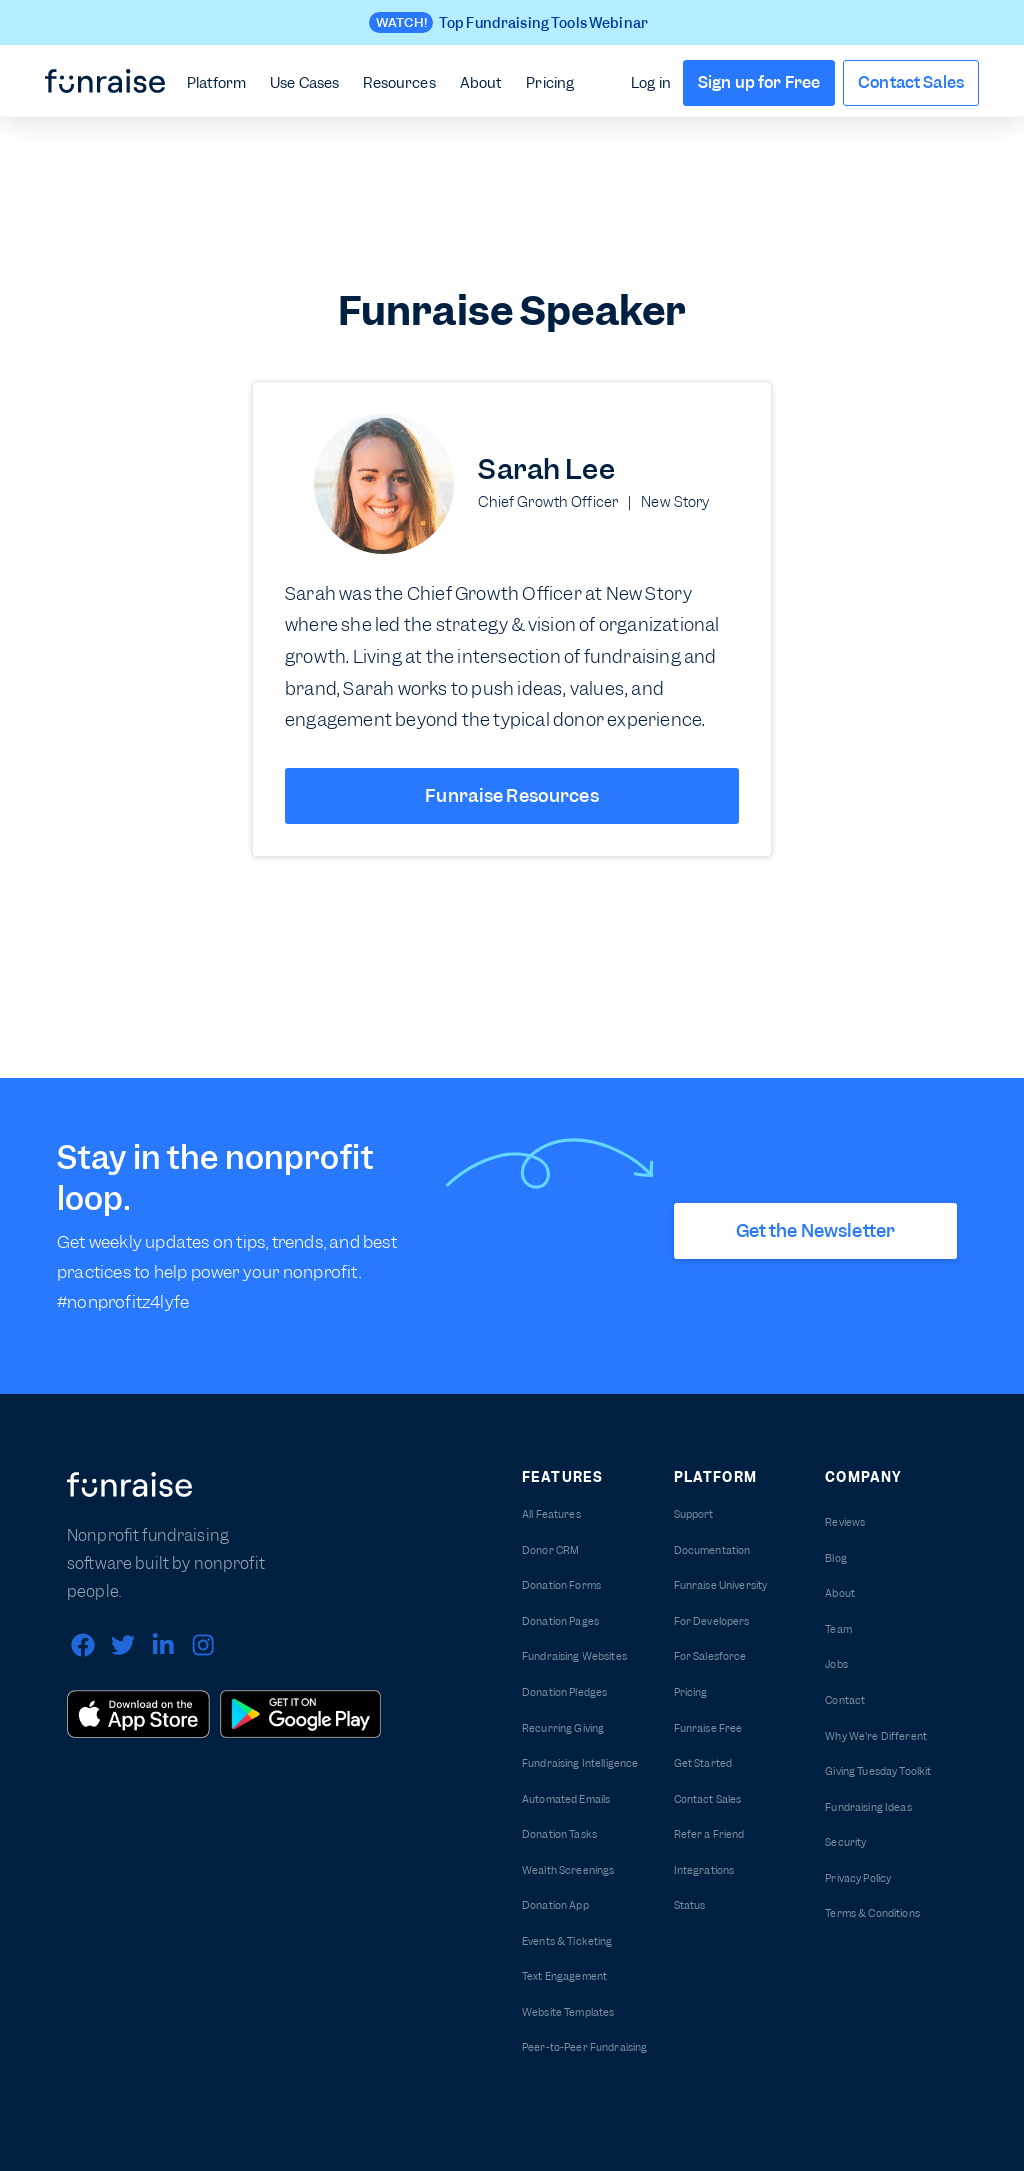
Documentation (712, 1550)
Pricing (550, 83)
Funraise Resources (512, 795)
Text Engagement (564, 1976)
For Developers (712, 1621)
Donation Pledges (564, 1692)
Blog (836, 1558)
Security (845, 1842)
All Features (551, 1514)
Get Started (703, 1763)
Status (690, 1905)
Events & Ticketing (567, 1941)
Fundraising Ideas (868, 1807)
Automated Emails (566, 1799)
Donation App (555, 1905)
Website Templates (568, 2012)
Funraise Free (708, 1728)
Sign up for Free (759, 82)
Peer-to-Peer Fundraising (584, 2047)
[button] (216, 81)
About (481, 83)
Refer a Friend (709, 1834)
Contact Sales (911, 82)
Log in (651, 83)
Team (838, 1629)
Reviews (845, 1522)
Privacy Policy (858, 1878)
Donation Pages (560, 1621)
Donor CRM (550, 1550)
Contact (845, 1700)
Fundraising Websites (574, 1656)
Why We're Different (876, 1736)
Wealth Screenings (568, 1870)
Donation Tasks (559, 1834)
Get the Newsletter (816, 1230)
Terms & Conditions (872, 1913)
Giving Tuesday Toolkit (878, 1771)
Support (694, 1514)
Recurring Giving (563, 1728)
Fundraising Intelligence (580, 1763)
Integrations (704, 1870)
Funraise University (721, 1585)
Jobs (836, 1664)
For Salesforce (710, 1656)
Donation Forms (561, 1585)
